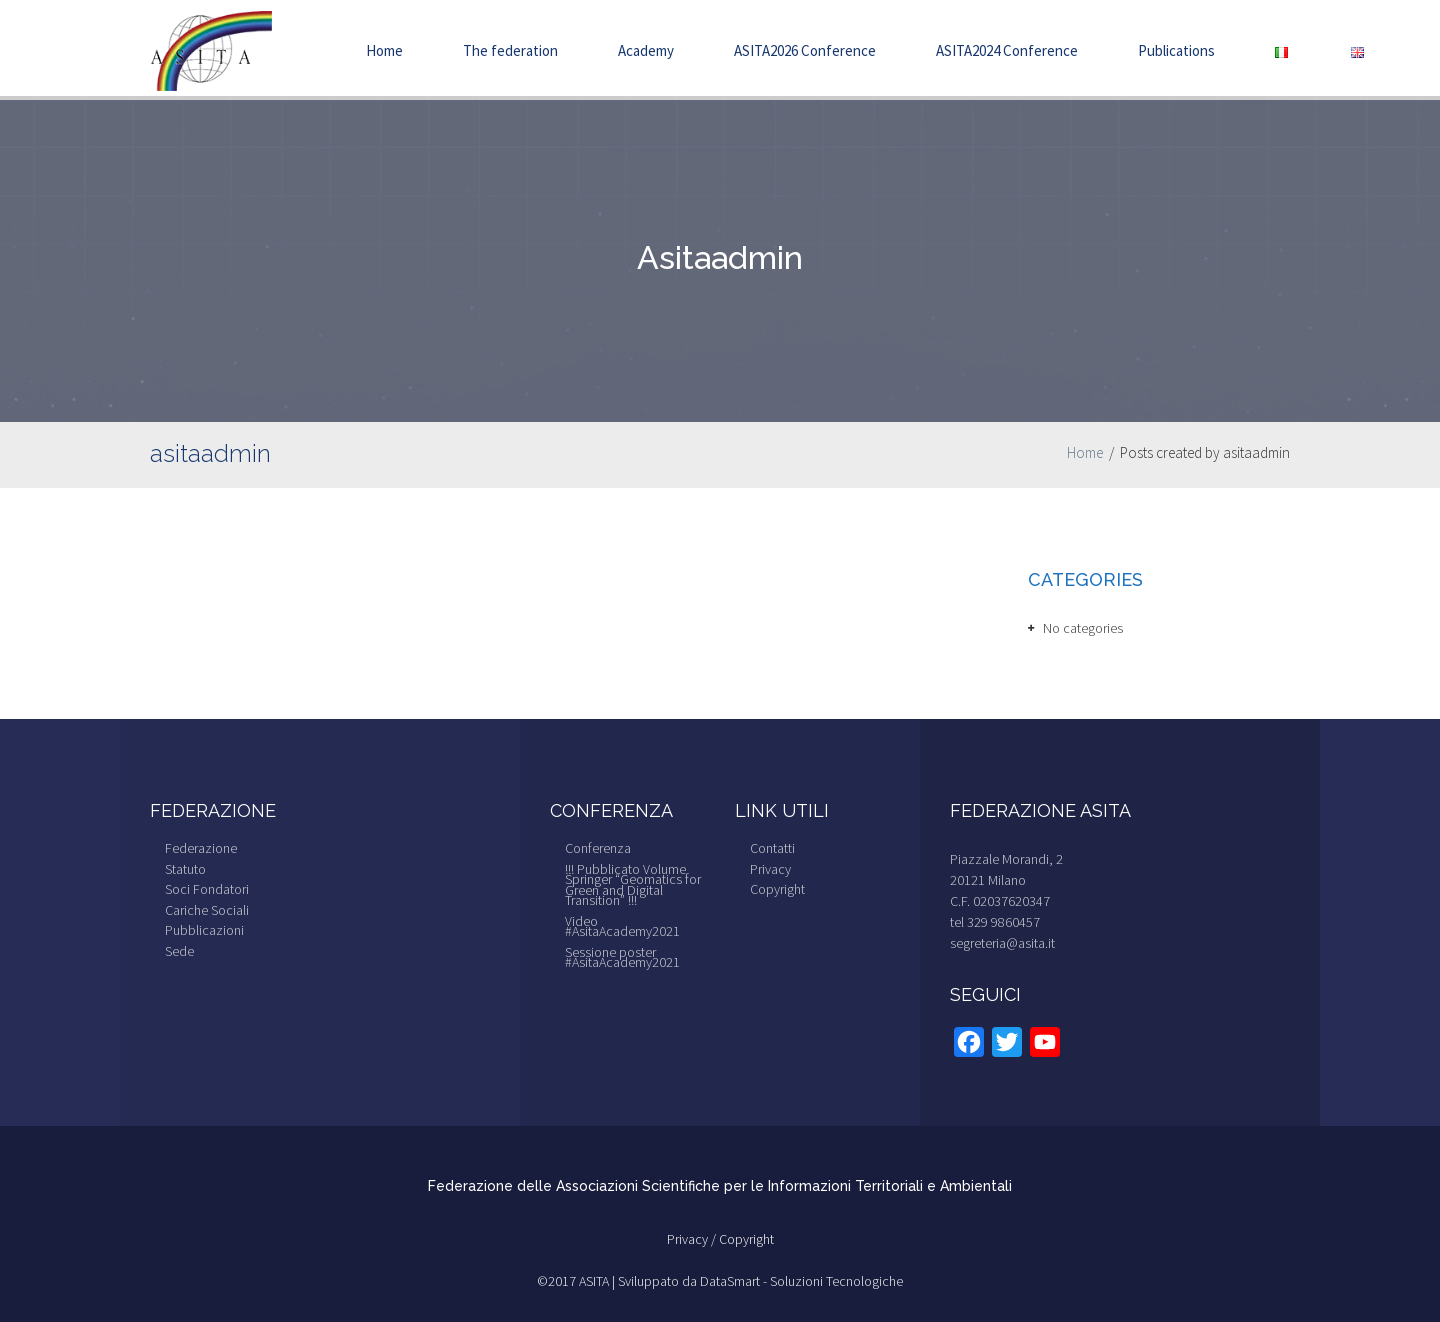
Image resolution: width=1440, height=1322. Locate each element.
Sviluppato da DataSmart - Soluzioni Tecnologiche (760, 1281)
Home (384, 50)
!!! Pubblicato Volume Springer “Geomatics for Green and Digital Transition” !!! (633, 885)
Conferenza (598, 848)
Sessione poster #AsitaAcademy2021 (622, 957)
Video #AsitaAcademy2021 (622, 926)
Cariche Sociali (207, 910)
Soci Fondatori (207, 889)
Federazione (201, 848)
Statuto (185, 869)
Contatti (772, 848)
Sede (179, 951)
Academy (646, 50)
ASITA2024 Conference (1007, 50)
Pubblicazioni (204, 930)
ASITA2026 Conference (805, 50)
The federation (510, 50)
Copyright (777, 889)
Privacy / (693, 1239)
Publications (1176, 50)
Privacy (770, 869)
